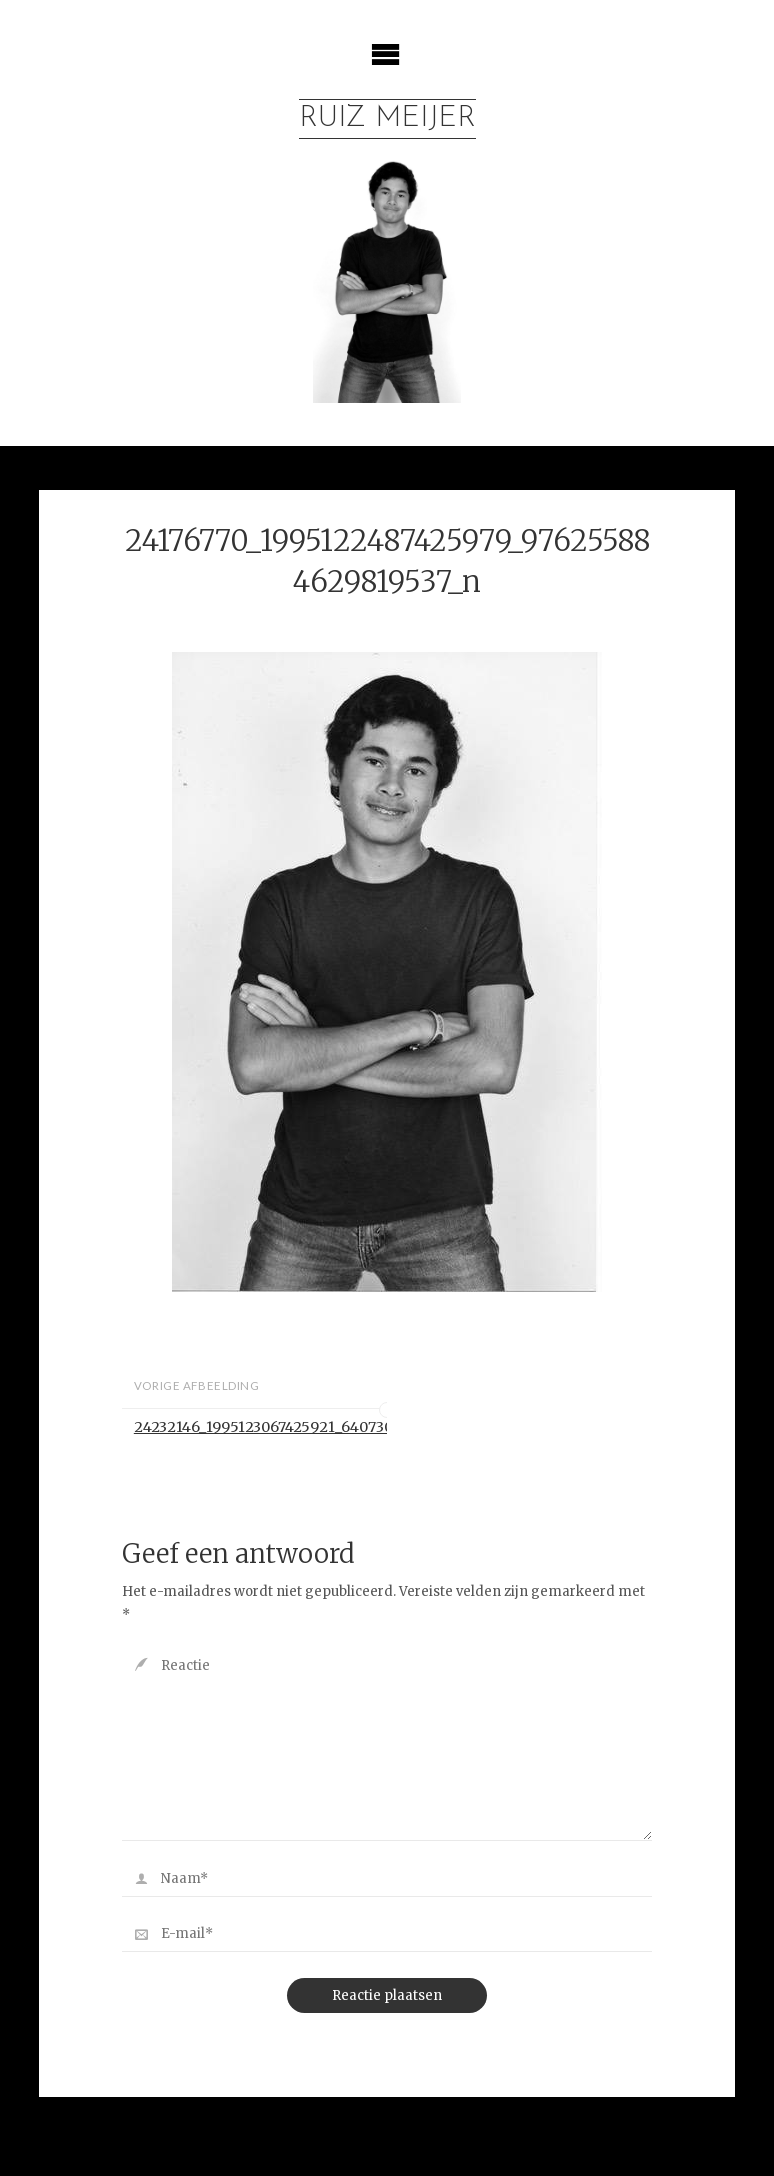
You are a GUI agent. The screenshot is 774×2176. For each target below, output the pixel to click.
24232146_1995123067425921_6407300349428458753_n (260, 1427)
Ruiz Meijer (387, 118)
